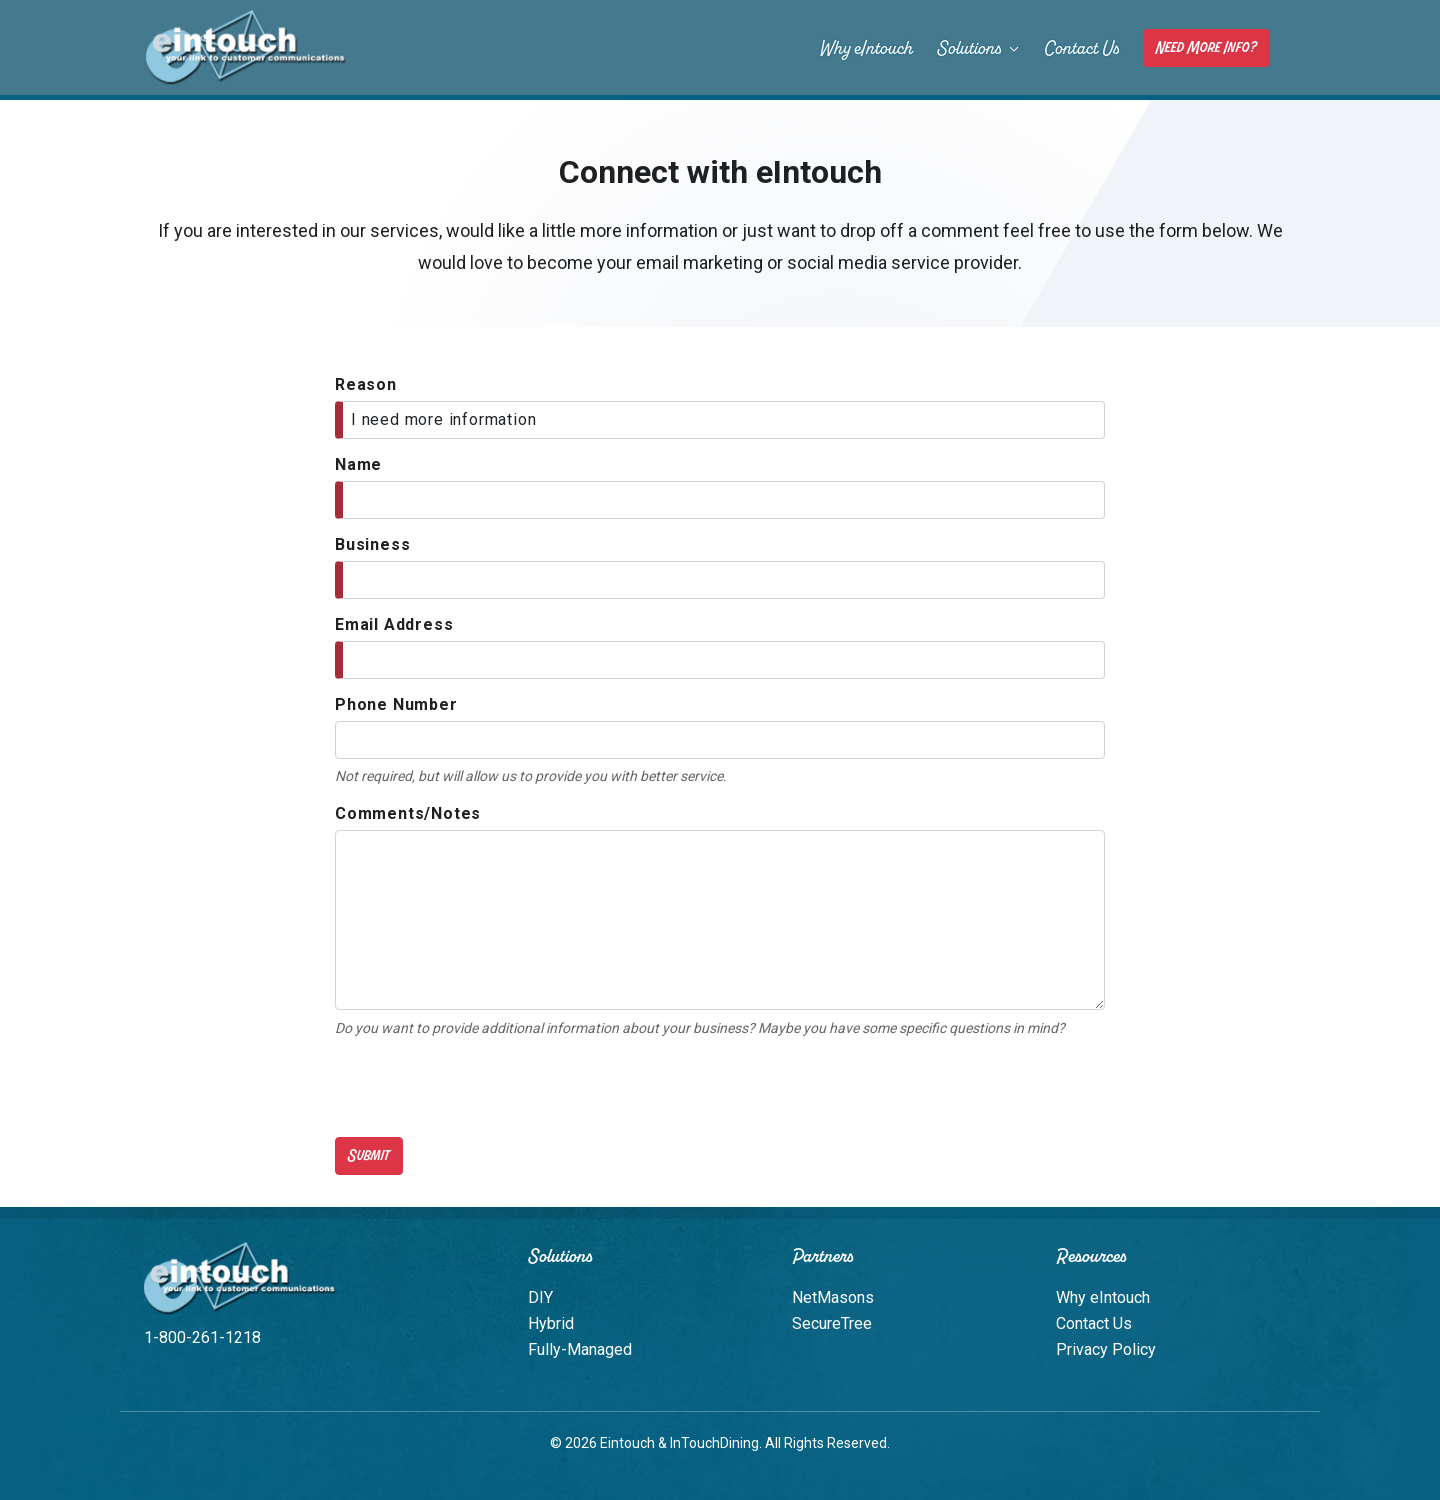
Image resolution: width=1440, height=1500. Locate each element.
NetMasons (833, 1297)
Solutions (978, 48)
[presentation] (487, 1088)
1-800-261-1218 (202, 1337)
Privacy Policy (1106, 1349)
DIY (540, 1297)
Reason (366, 384)
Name (358, 464)
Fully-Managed (580, 1349)
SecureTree (832, 1323)
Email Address (394, 624)
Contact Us (1081, 48)
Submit (369, 1155)
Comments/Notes (408, 813)
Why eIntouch (866, 48)
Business (372, 544)
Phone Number (396, 704)
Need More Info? (1206, 47)
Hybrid (551, 1323)
